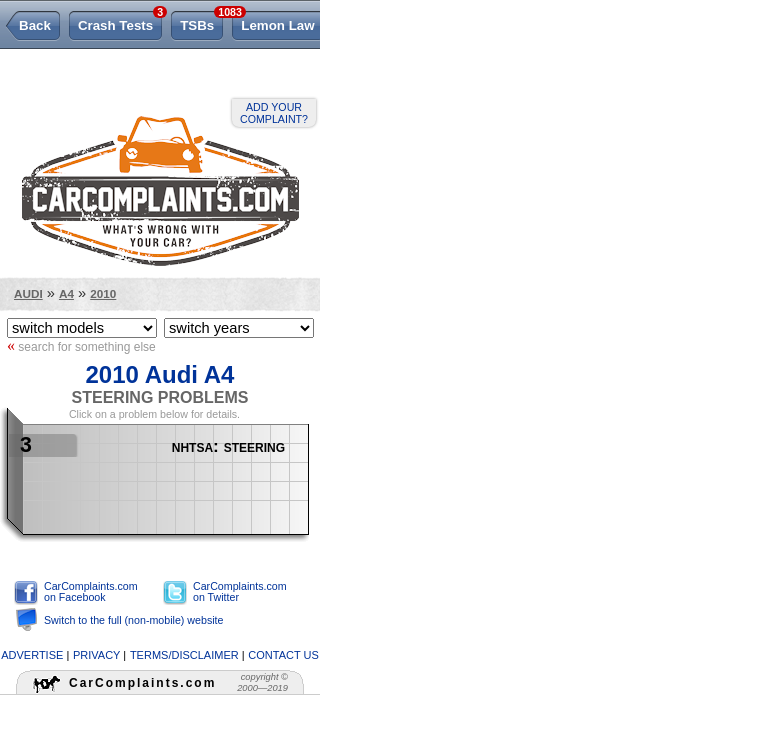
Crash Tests (120, 22)
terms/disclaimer (184, 655)
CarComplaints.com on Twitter (240, 591)
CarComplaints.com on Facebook (91, 591)
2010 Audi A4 (160, 374)
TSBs (201, 22)
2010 (103, 293)
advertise (32, 655)
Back (35, 25)
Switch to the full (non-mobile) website (133, 620)
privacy (96, 655)
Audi (28, 293)
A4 (66, 293)
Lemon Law (277, 25)
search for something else (81, 346)
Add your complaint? (274, 113)
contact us (283, 655)
